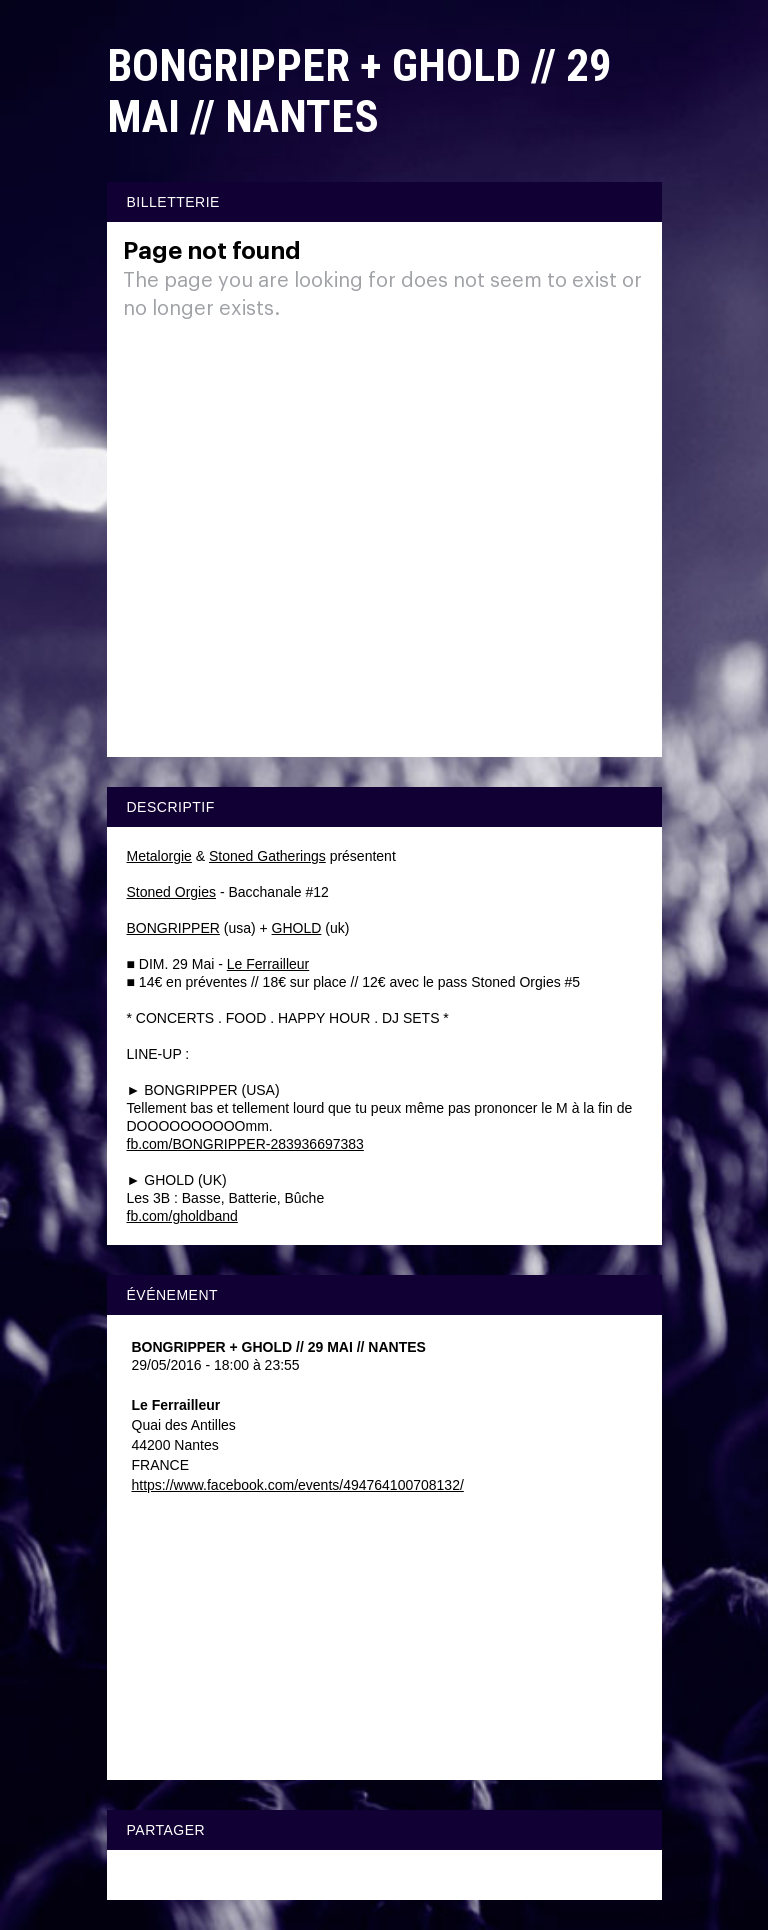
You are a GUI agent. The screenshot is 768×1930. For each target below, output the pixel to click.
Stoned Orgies (172, 892)
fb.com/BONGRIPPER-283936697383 (245, 1144)
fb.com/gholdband (182, 1216)
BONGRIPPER (173, 928)
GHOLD (297, 928)
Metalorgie (159, 856)
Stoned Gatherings (267, 856)
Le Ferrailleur (268, 964)
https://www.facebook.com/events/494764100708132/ (298, 1485)
